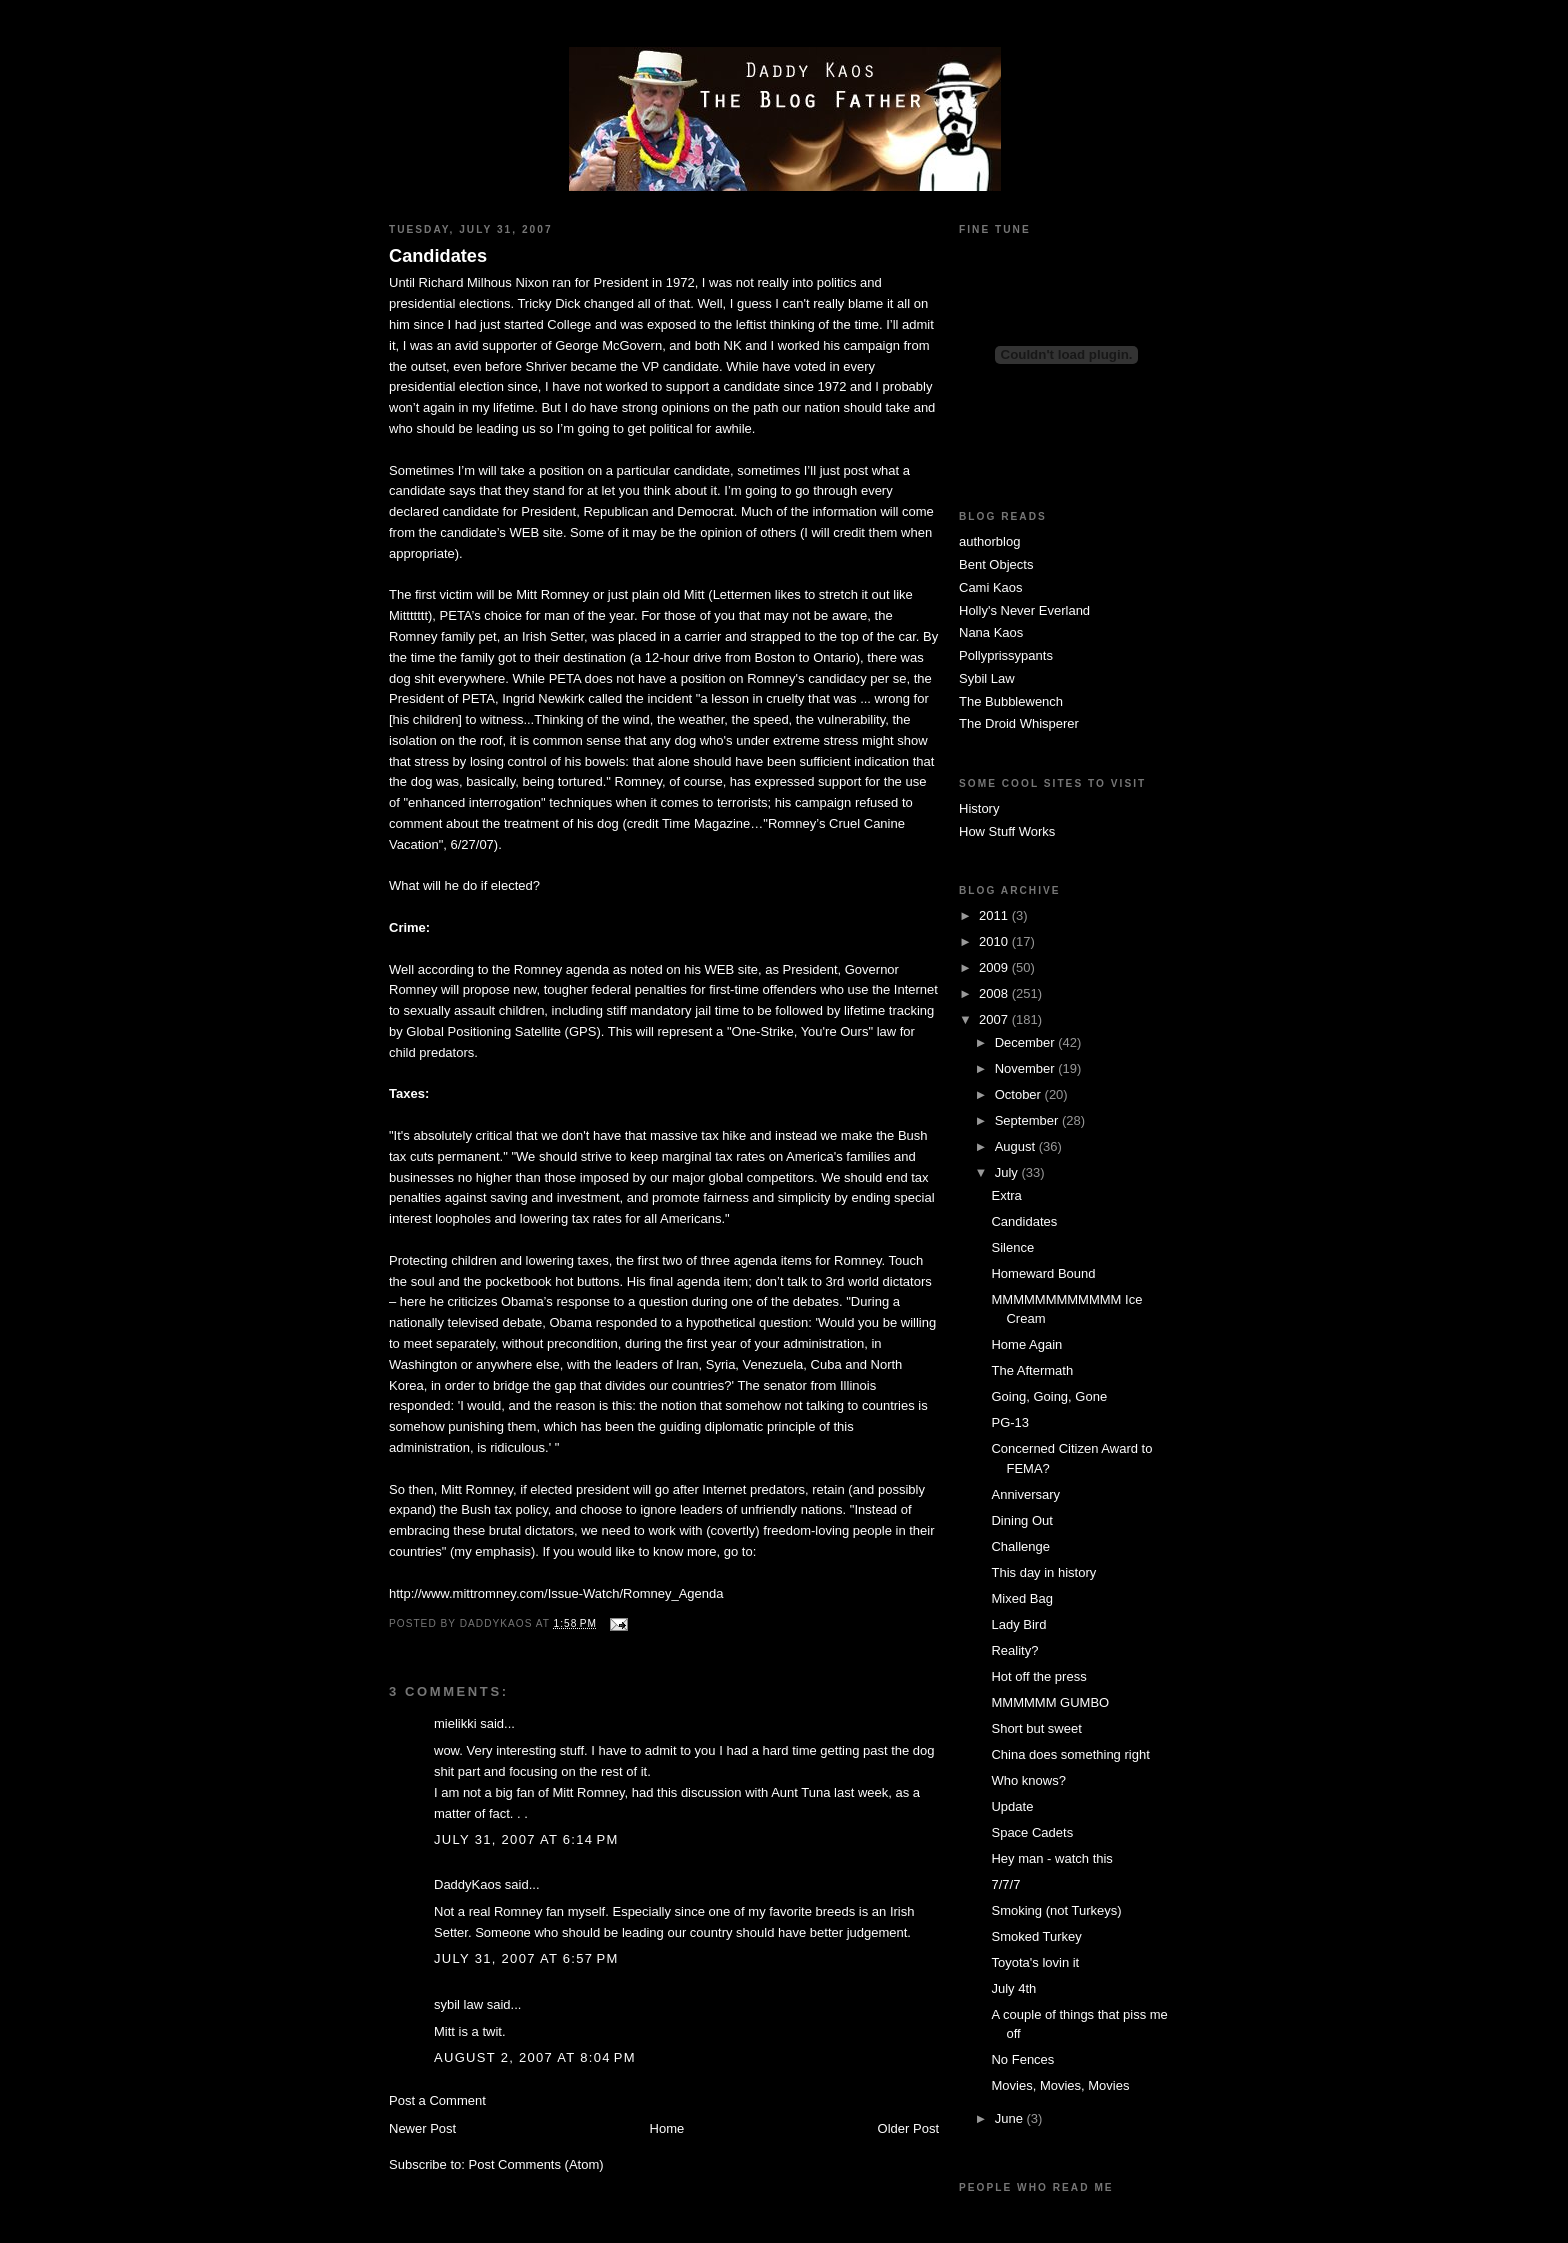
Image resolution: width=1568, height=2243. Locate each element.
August (1017, 1146)
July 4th (1013, 1988)
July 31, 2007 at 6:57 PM (526, 1958)
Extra (1006, 1195)
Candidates (438, 256)
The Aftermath (1032, 1370)
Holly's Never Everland (1024, 610)
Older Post (908, 2128)
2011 (995, 915)
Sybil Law (987, 678)
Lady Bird (1018, 1624)
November (1027, 1068)
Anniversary (1025, 1494)
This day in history (1043, 1572)
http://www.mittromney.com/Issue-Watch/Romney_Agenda (556, 1593)
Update (1012, 1806)
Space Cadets (1032, 1832)
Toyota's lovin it (1035, 1962)
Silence (1012, 1247)
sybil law (458, 2004)
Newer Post (422, 2128)
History (979, 808)
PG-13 (1010, 1422)
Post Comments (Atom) (536, 2164)
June (1011, 2118)
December (1027, 1042)
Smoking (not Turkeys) (1056, 1910)
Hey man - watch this (1051, 1858)
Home (667, 2128)
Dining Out (1021, 1520)
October (1020, 1094)
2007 (995, 1019)
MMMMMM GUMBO (1050, 1702)
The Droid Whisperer (1019, 723)
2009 (995, 967)
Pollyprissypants (1006, 655)
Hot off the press (1038, 1676)
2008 (995, 993)
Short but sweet (1036, 1728)
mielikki (455, 1723)
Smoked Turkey (1036, 1936)
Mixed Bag (1021, 1598)
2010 (995, 941)
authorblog (989, 541)
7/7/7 (1005, 1884)
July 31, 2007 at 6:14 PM (526, 1839)
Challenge (1020, 1546)
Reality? (1014, 1650)
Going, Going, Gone (1049, 1396)
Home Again (1026, 1344)
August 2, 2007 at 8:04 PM (535, 2057)
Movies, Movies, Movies (1060, 2085)
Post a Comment (437, 2100)
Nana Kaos (991, 632)
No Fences (1022, 2059)
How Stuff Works (1007, 831)
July (1008, 1172)
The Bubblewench (1011, 701)
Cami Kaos (991, 587)
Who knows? (1028, 1780)
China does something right (1070, 1754)
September (1028, 1120)
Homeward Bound (1043, 1273)
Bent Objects (996, 564)
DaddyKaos (467, 1884)
